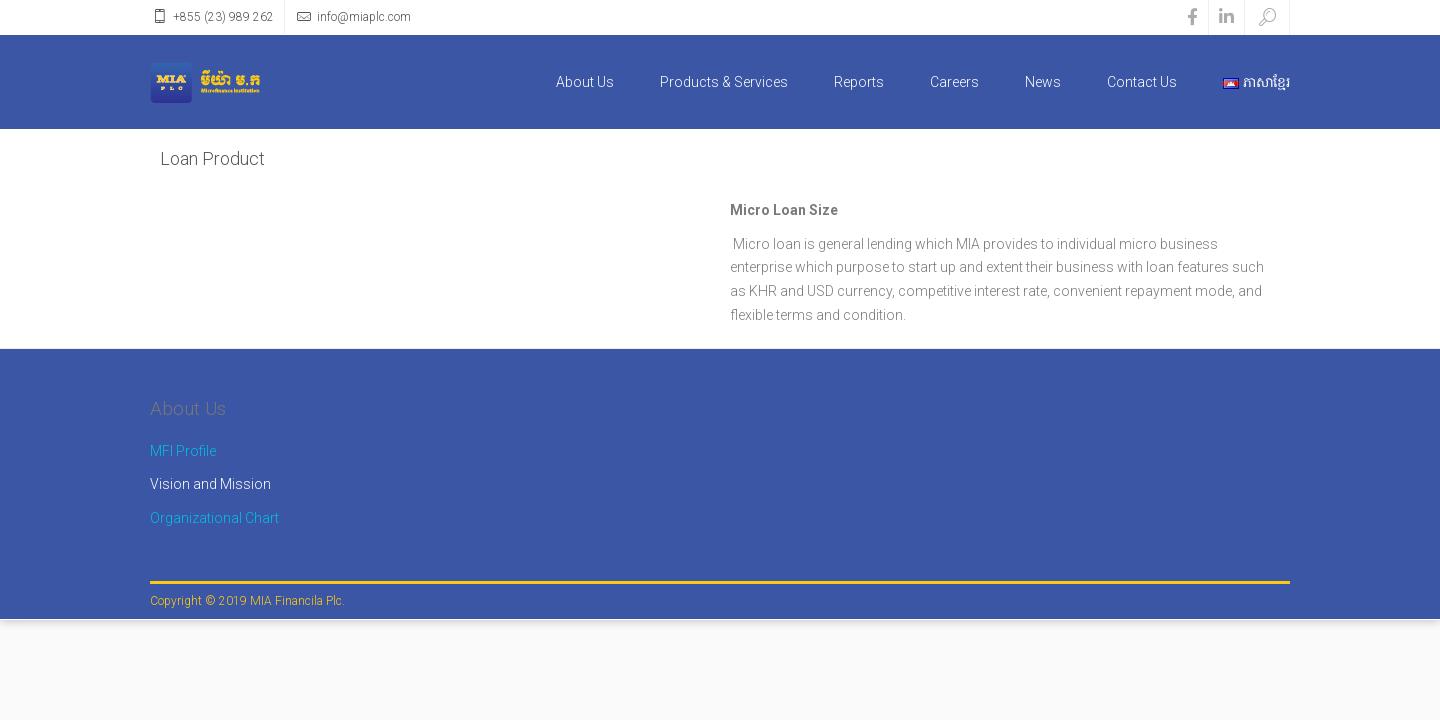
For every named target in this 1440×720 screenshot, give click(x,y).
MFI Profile (183, 451)
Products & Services (724, 82)
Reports (859, 82)
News (1043, 82)
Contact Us (1142, 82)
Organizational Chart (214, 518)
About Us (585, 82)
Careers (954, 82)
